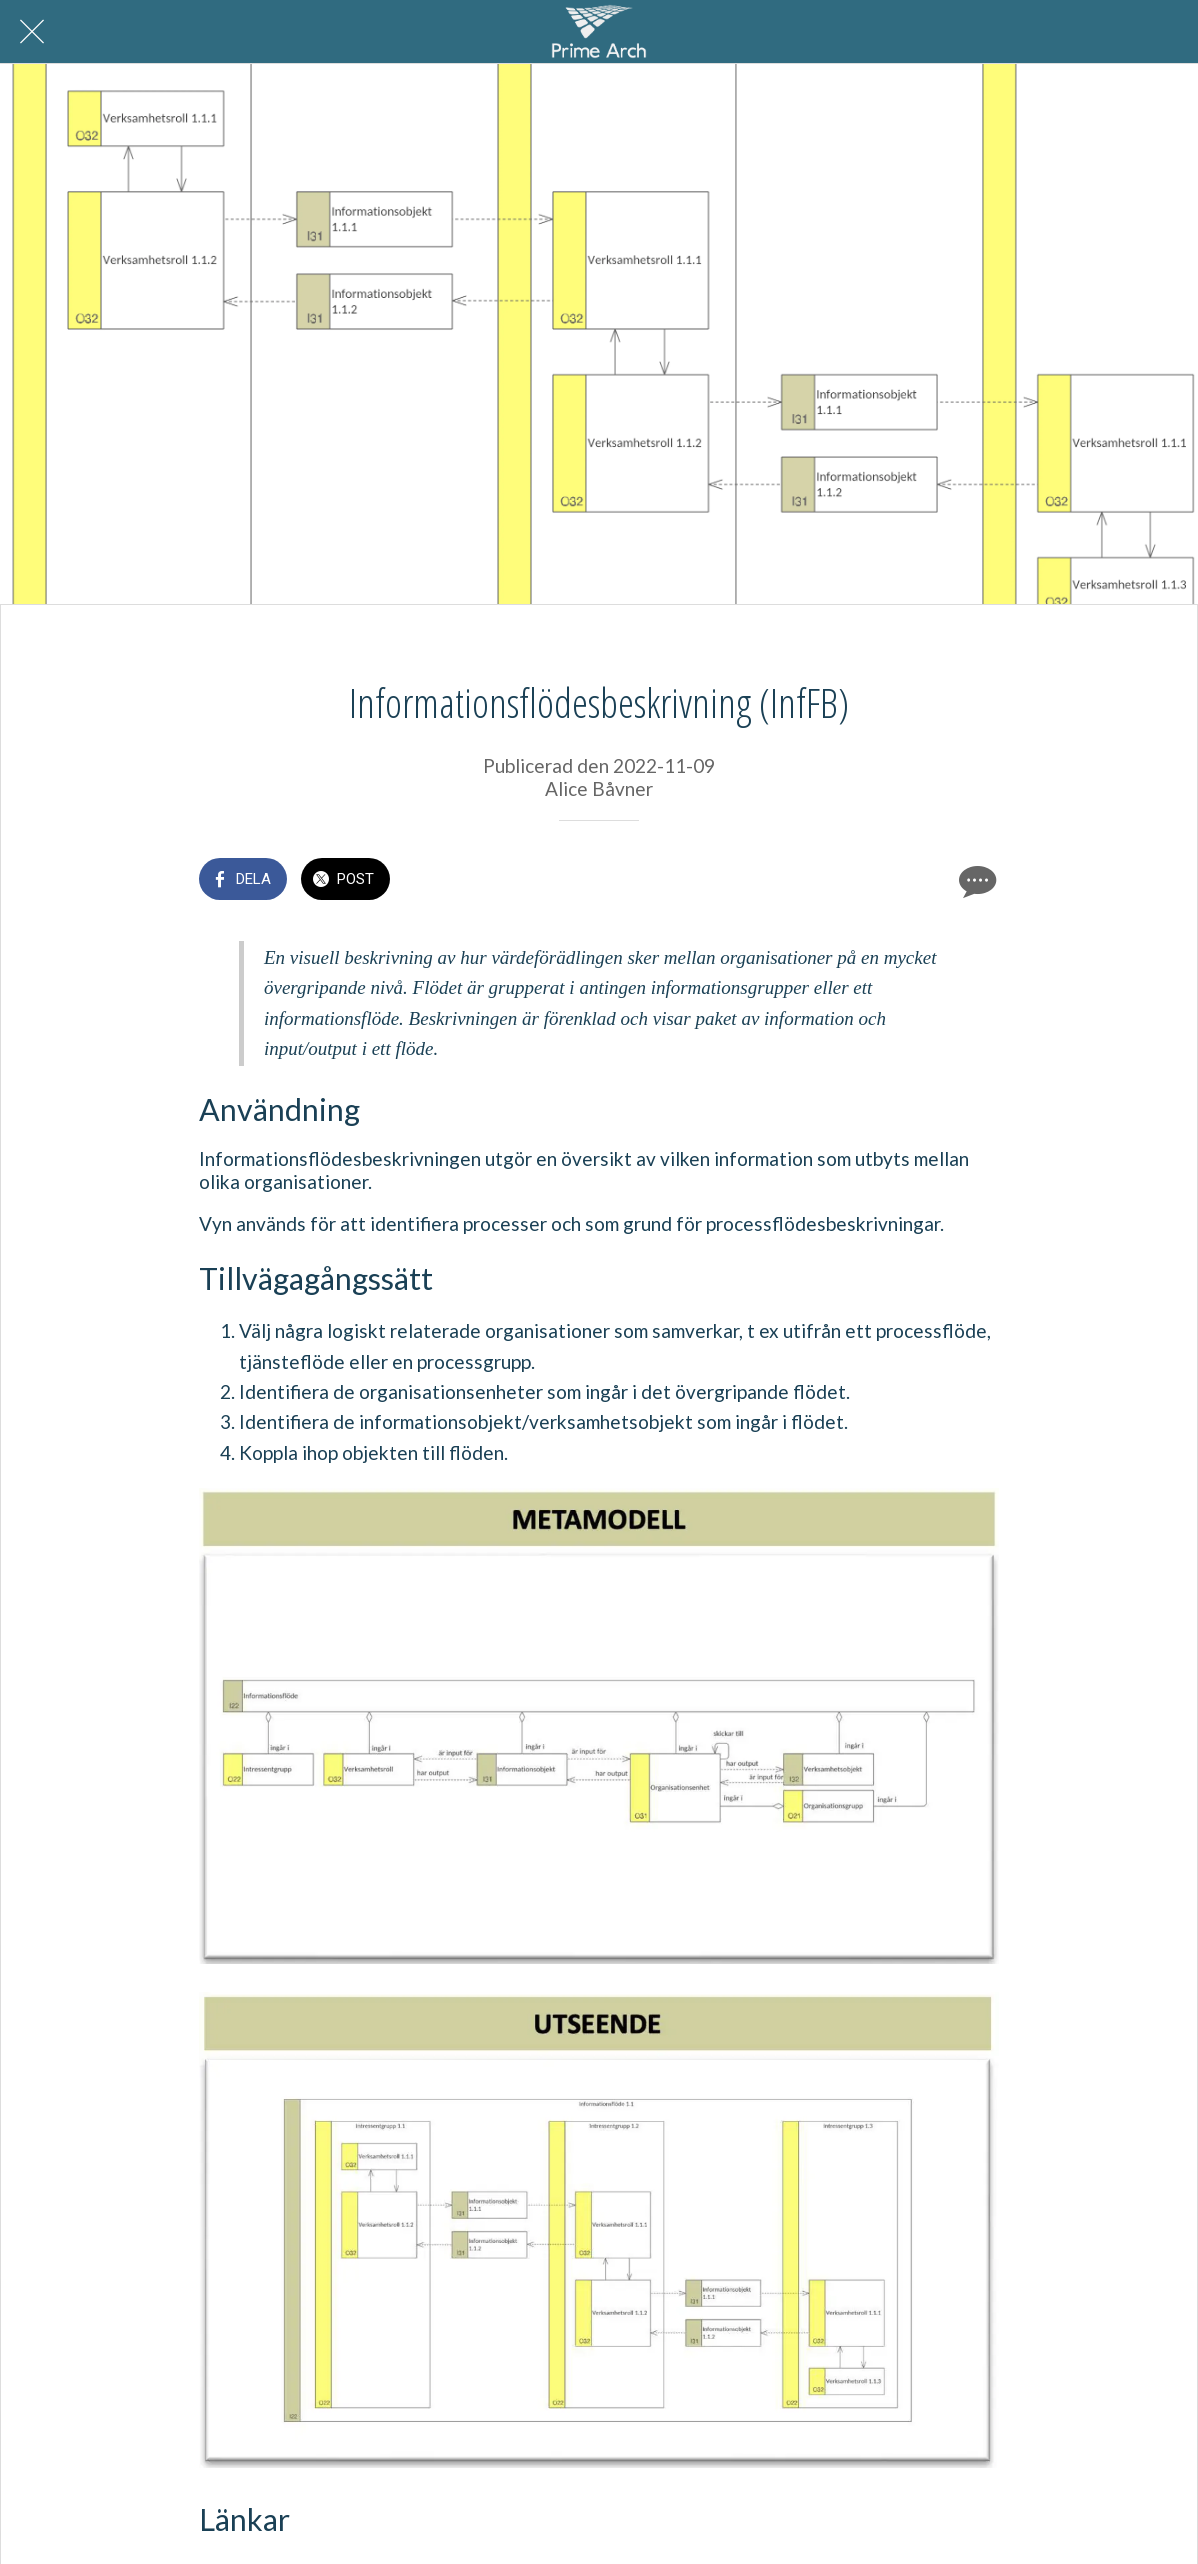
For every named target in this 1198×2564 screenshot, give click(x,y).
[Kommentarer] (975, 881)
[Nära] (32, 32)
